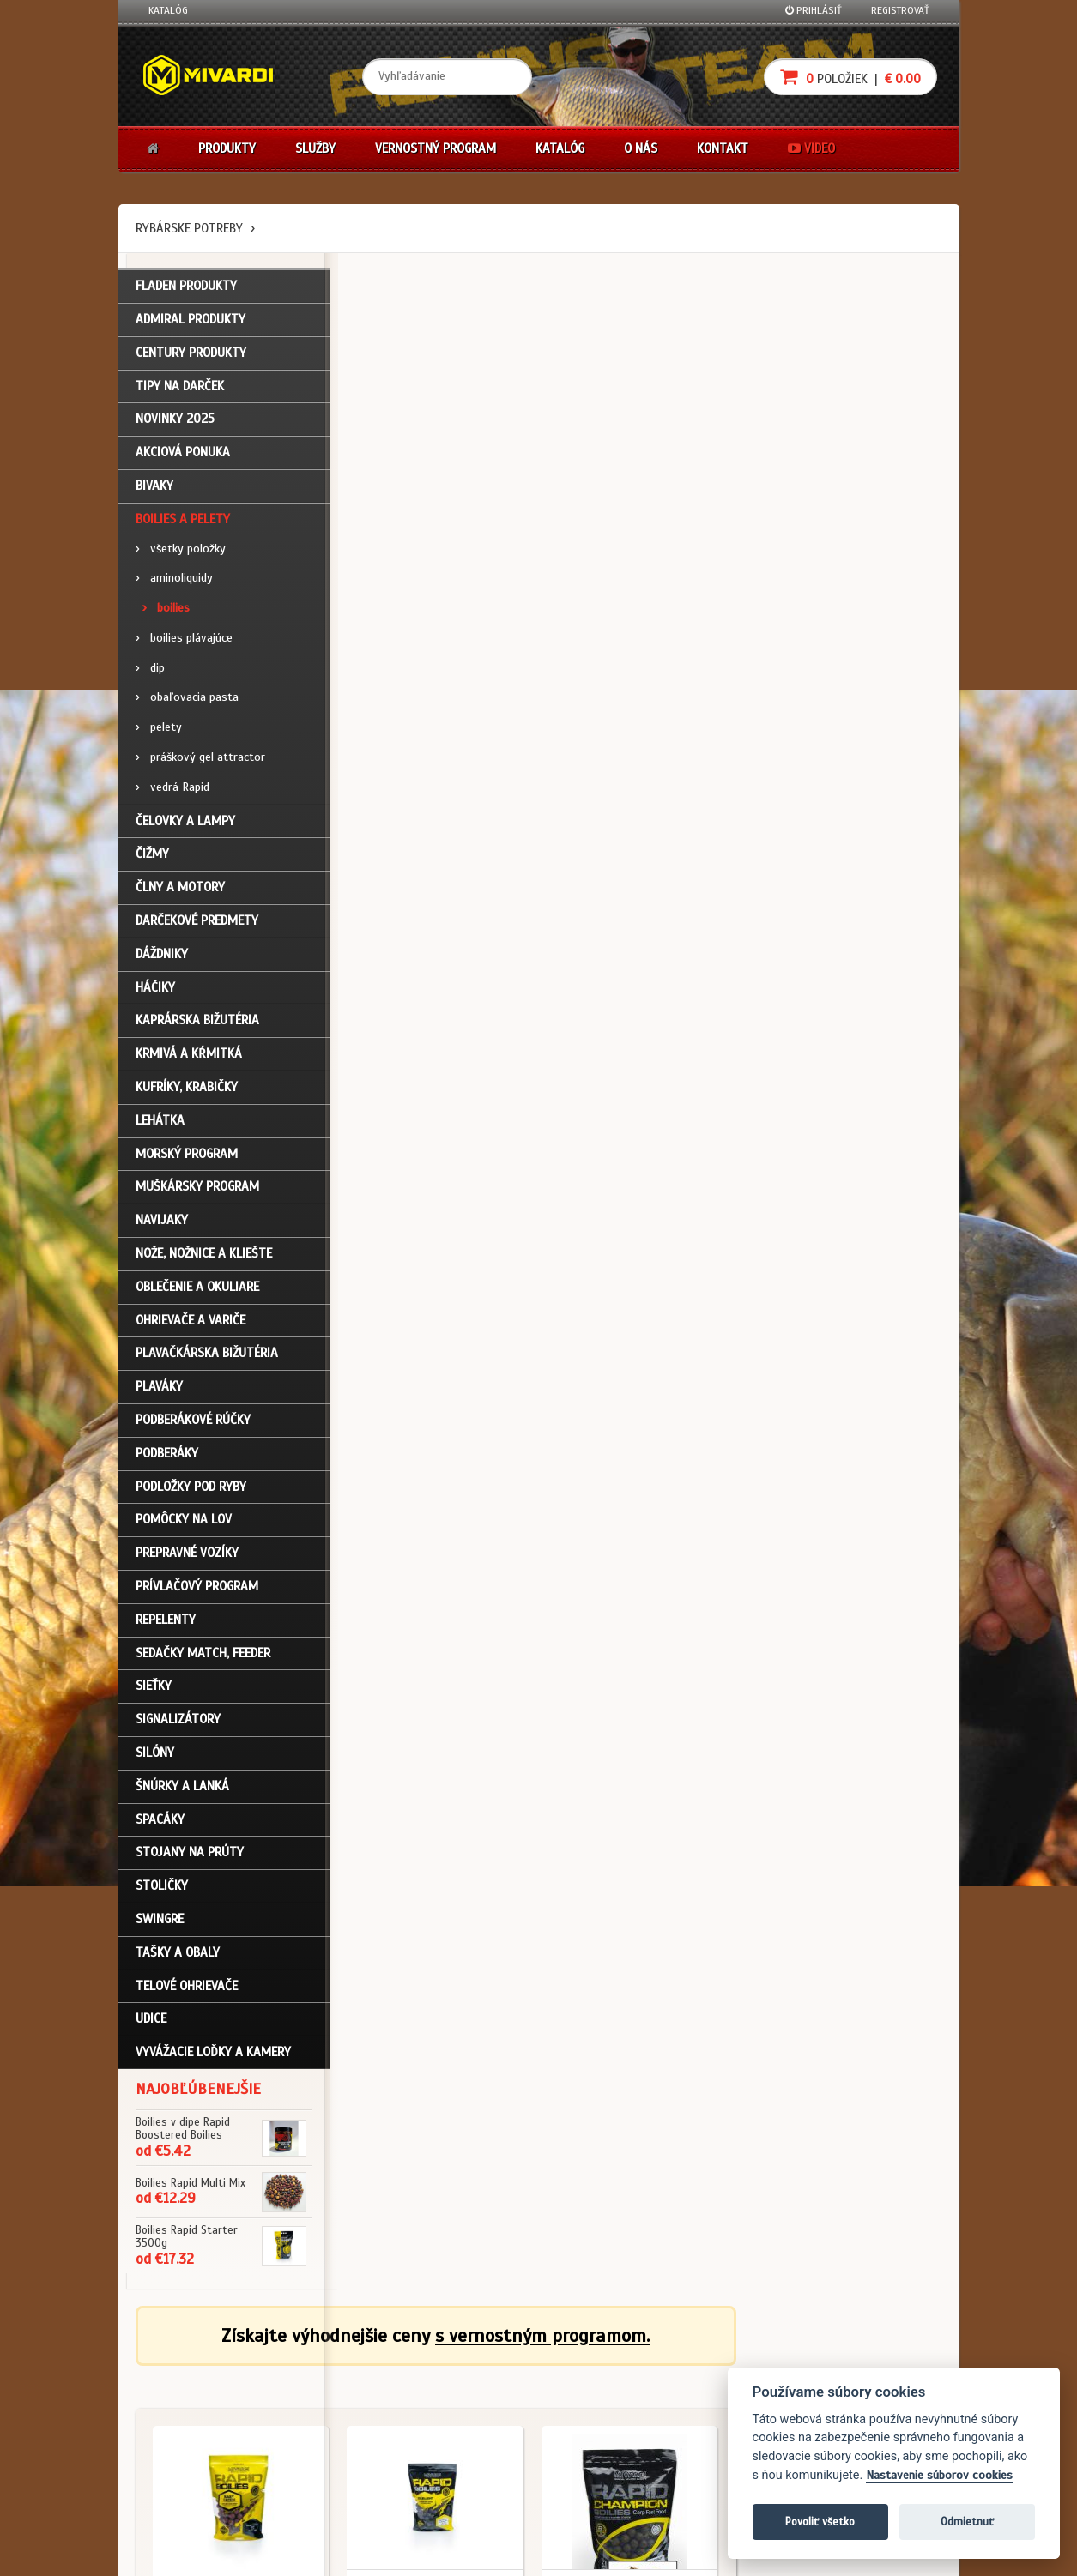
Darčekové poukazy (605, 2362)
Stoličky (162, 1887)
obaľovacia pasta (187, 699)
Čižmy (152, 856)
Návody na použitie (193, 2454)
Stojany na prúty (190, 1854)
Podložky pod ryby (191, 1488)
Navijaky (162, 1222)
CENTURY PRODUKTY (191, 354)
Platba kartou (592, 2408)
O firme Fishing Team (469, 2385)
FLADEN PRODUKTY (186, 287)
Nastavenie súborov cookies (939, 2475)
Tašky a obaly (178, 1954)
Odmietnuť (967, 2521)
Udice (151, 2021)
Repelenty (166, 1621)
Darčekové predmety (197, 922)
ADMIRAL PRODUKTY (190, 321)
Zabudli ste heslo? (191, 2431)
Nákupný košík (181, 2408)
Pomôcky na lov (184, 1521)
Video (811, 148)
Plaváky (159, 1388)
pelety (159, 729)
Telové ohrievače (187, 1987)
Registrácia (175, 2385)
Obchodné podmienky (335, 2362)
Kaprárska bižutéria (197, 1022)
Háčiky (155, 989)
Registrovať (900, 10)
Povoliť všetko (820, 2521)
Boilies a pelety (183, 520)
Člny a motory (180, 889)
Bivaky (154, 487)
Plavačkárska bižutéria (207, 1355)
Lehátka (160, 1122)
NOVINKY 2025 (175, 421)
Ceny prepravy (181, 2500)
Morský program (187, 1155)
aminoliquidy (174, 580)
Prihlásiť (813, 10)
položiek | (850, 77)
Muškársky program (197, 1189)
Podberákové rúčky (193, 1421)
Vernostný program (435, 148)
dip (150, 669)
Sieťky (154, 1688)
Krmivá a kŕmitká (189, 1056)
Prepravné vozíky (187, 1554)
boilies (166, 609)
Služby (315, 148)
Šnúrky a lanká (182, 1787)
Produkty (227, 148)
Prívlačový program (197, 1588)
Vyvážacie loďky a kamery (213, 2053)
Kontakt (722, 148)
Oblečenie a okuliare (197, 1288)
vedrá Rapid (172, 788)
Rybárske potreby (189, 228)
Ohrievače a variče (190, 1322)
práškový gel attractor (200, 758)
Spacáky (160, 1821)
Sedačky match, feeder (203, 1654)
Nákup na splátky (600, 2385)
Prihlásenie (174, 2362)
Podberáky (167, 1455)
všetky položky (181, 550)
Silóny (155, 1754)
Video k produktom (191, 2477)
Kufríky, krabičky (187, 1088)
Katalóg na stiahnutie (473, 2362)
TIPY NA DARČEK (180, 387)
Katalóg (168, 10)
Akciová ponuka (183, 454)
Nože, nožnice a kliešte (204, 1255)
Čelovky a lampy (185, 822)
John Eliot (303, 2553)
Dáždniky (162, 955)
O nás (640, 148)
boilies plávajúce (184, 639)
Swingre (160, 1920)
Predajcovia (449, 2431)
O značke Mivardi (461, 2408)
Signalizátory (178, 1720)
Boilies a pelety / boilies (422, 583)
